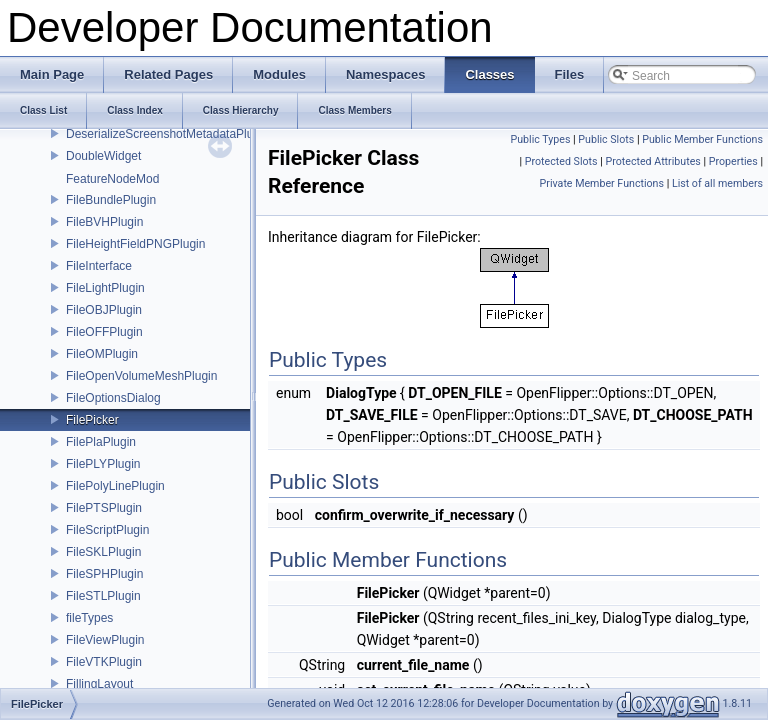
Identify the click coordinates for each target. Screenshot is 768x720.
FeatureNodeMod (112, 179)
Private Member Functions (602, 183)
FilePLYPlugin (103, 464)
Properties (733, 161)
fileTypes (89, 618)
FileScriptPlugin (107, 530)
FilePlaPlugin (101, 442)
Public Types (540, 139)
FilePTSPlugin (104, 508)
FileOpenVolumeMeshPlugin (141, 376)
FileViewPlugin (105, 640)
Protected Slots (561, 161)
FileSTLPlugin (103, 596)
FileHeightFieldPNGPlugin (135, 244)
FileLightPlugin (105, 288)
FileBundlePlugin (111, 200)
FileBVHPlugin (104, 222)
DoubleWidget (103, 156)
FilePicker (92, 420)
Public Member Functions (702, 139)
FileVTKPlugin (104, 662)
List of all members (717, 183)
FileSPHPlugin (104, 574)
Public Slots (606, 139)
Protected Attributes (652, 161)
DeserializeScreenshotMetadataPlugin (167, 134)
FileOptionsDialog (113, 398)
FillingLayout (99, 684)
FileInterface (99, 266)
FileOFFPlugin (104, 332)
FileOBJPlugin (104, 310)
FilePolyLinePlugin (115, 486)
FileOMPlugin (102, 354)
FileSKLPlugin (103, 552)
